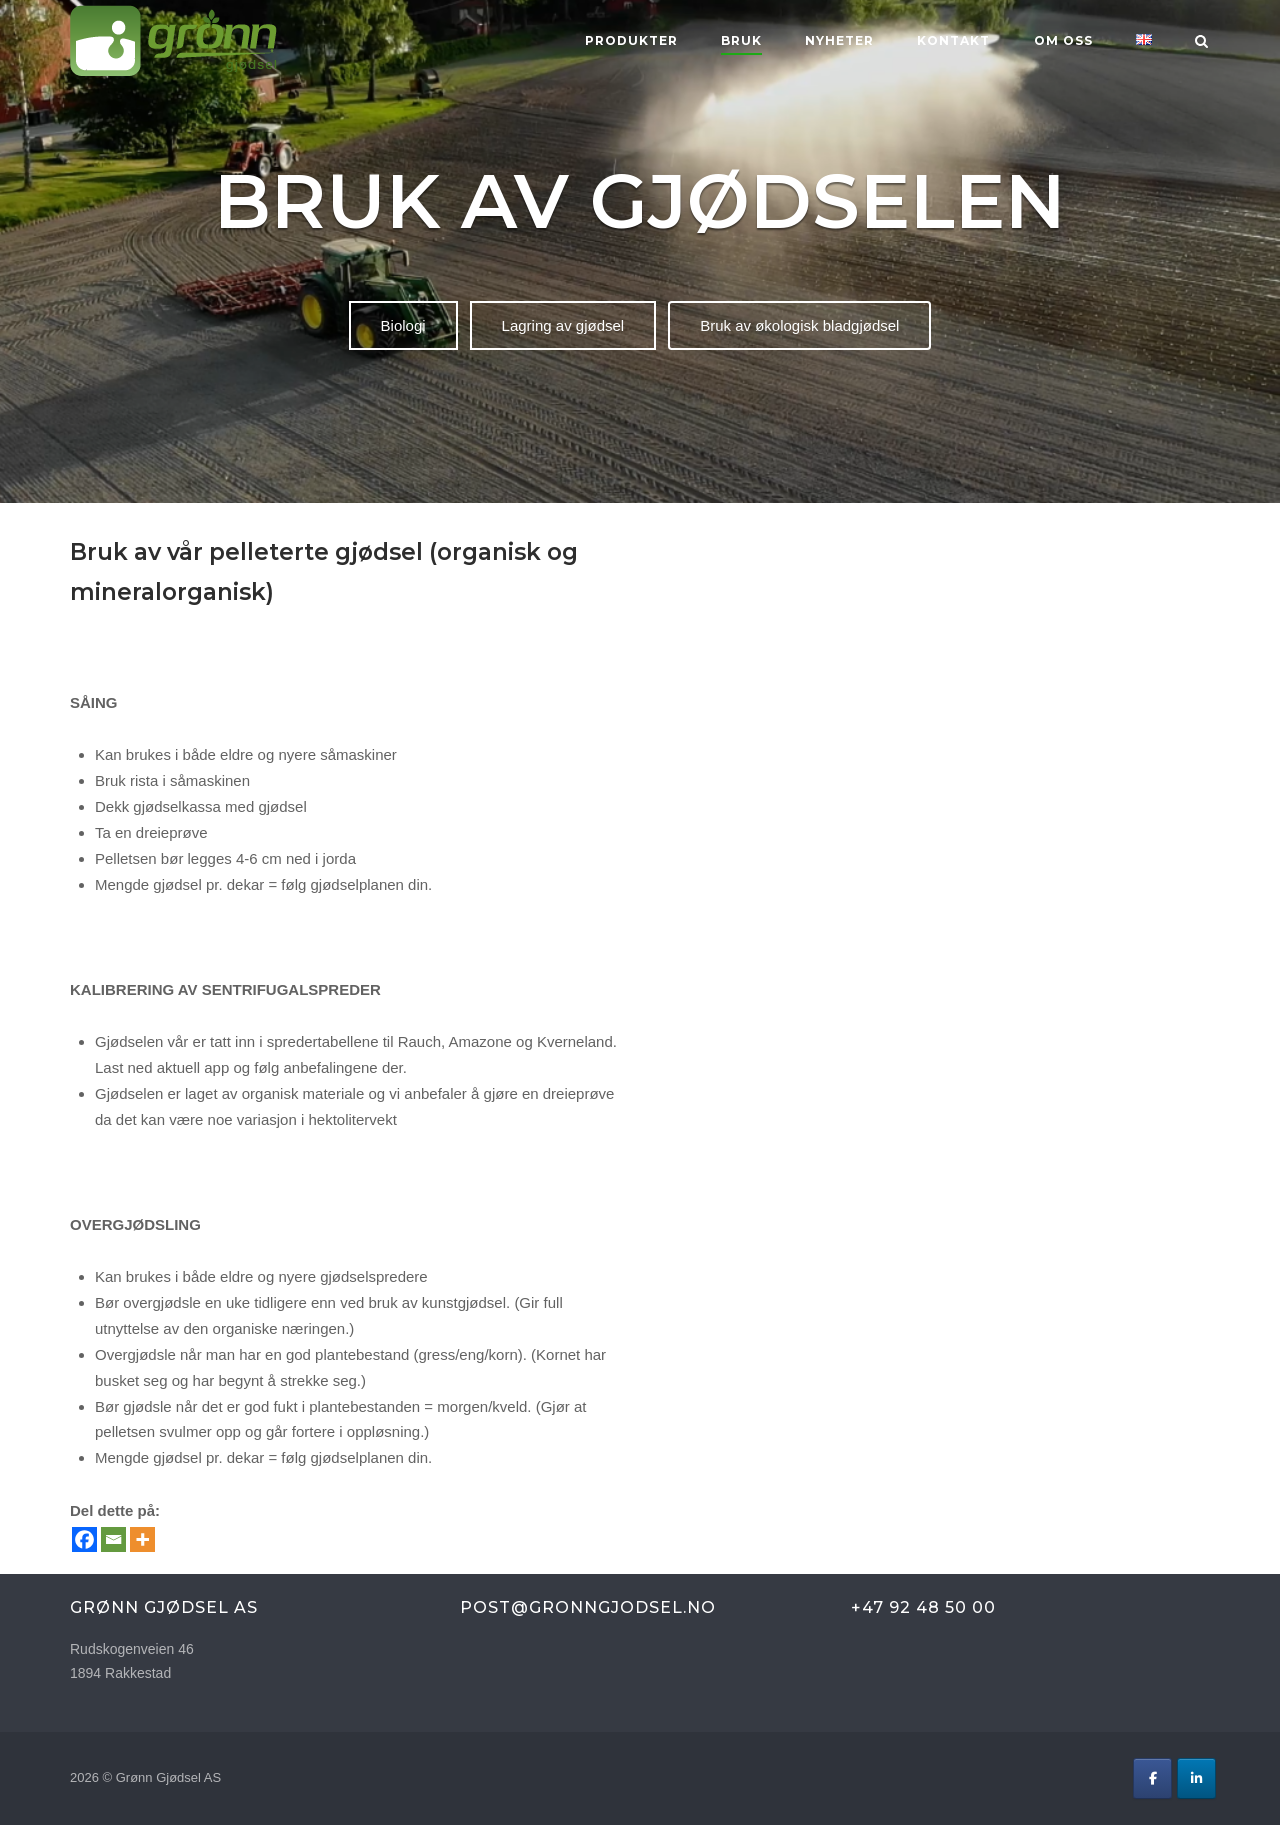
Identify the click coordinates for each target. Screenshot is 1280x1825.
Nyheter (839, 40)
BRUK (741, 40)
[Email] (113, 1539)
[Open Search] (1201, 42)
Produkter (631, 40)
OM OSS (1063, 40)
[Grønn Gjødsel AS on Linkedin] (1196, 1778)
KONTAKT (953, 40)
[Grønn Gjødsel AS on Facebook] (1152, 1778)
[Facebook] (84, 1539)
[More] (142, 1539)
